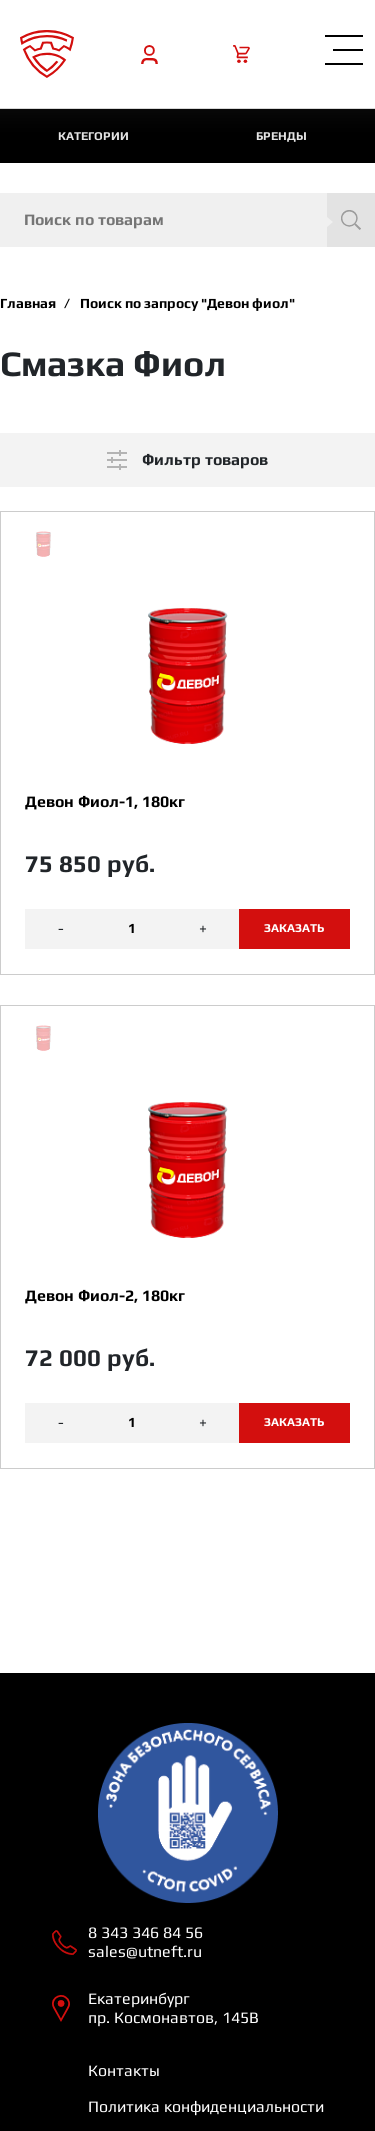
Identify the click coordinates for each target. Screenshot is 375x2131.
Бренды (281, 136)
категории (93, 136)
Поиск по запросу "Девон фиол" (187, 303)
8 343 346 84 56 (145, 1932)
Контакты (124, 2070)
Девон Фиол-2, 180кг (105, 1295)
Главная (28, 303)
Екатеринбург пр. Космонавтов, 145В (173, 2008)
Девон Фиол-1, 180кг (105, 801)
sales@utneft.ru (145, 1951)
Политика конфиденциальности (206, 2106)
